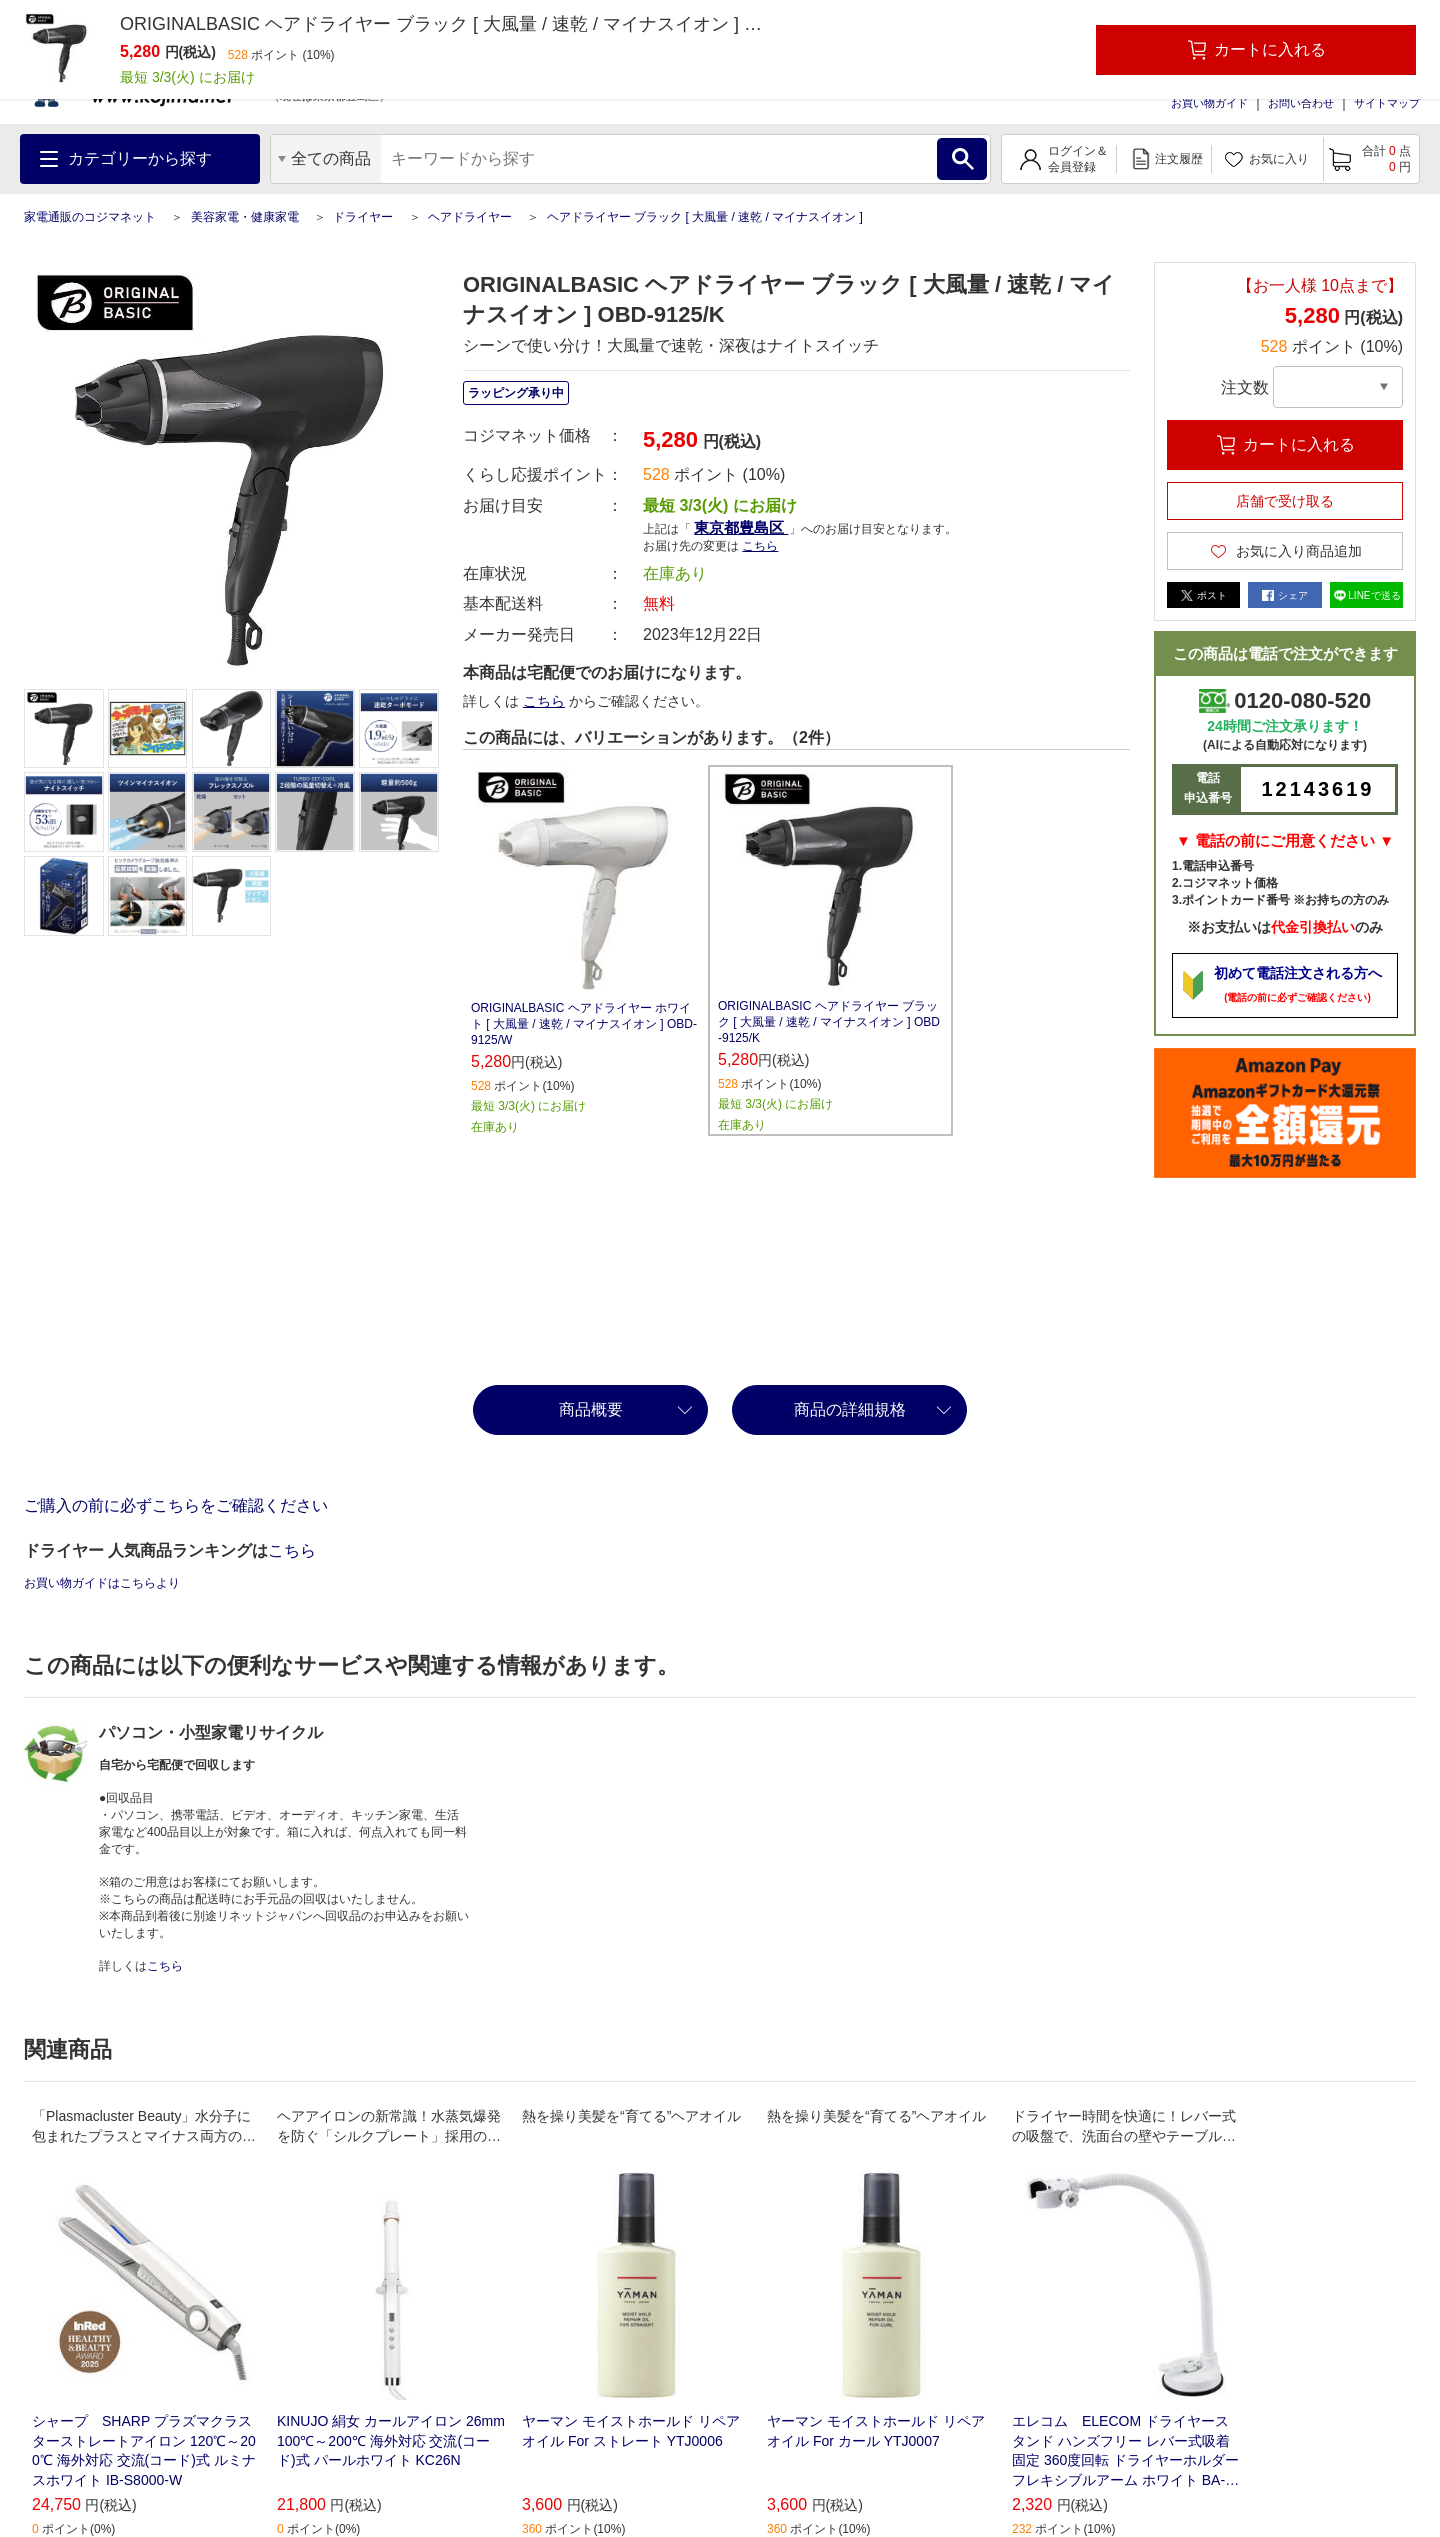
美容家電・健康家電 (245, 217)
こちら (760, 546)
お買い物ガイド (1209, 103)
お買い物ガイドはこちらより (102, 1583)
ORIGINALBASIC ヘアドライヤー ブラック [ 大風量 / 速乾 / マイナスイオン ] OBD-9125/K (829, 1022)
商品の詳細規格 (850, 1409)
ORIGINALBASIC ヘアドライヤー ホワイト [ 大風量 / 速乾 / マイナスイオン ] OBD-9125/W (584, 1024)
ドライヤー (363, 217)
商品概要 (591, 1409)
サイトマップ (1387, 103)
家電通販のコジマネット (90, 217)
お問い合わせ (1301, 103)
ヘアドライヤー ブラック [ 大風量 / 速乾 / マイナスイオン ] (705, 217)
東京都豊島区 (741, 527)
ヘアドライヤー (470, 217)
